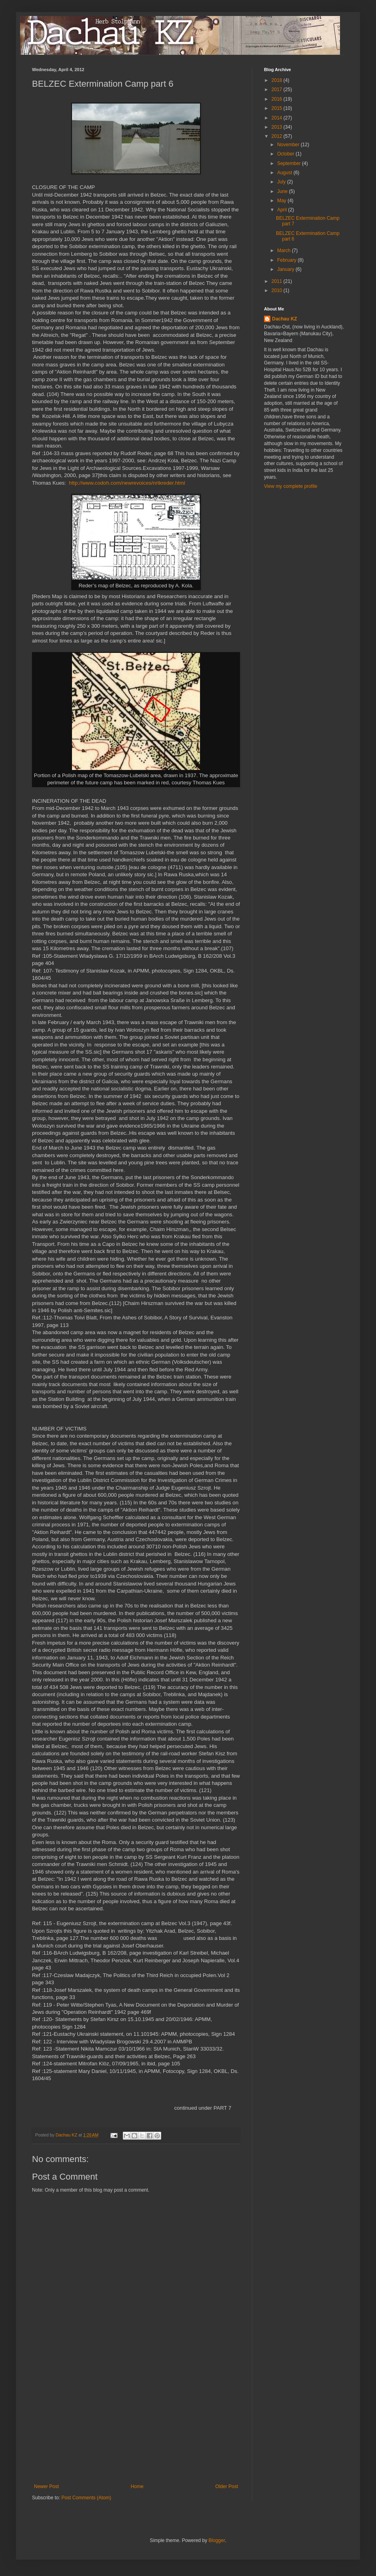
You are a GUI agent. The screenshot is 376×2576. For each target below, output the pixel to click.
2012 (278, 136)
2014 (278, 118)
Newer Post (46, 2486)
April (282, 210)
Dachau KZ (284, 319)
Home (137, 2486)
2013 (278, 127)
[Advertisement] (136, 2424)
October (286, 154)
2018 (278, 80)
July (282, 182)
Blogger (216, 2540)
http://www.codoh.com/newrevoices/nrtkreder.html (127, 483)
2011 (278, 281)
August (285, 172)
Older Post (226, 2486)
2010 (278, 290)
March (284, 250)
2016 (278, 99)
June (283, 191)
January (286, 269)
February (287, 260)
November (289, 144)
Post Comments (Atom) (86, 2497)
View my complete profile (290, 486)
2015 (278, 108)
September (289, 163)
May (282, 200)
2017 (278, 89)
